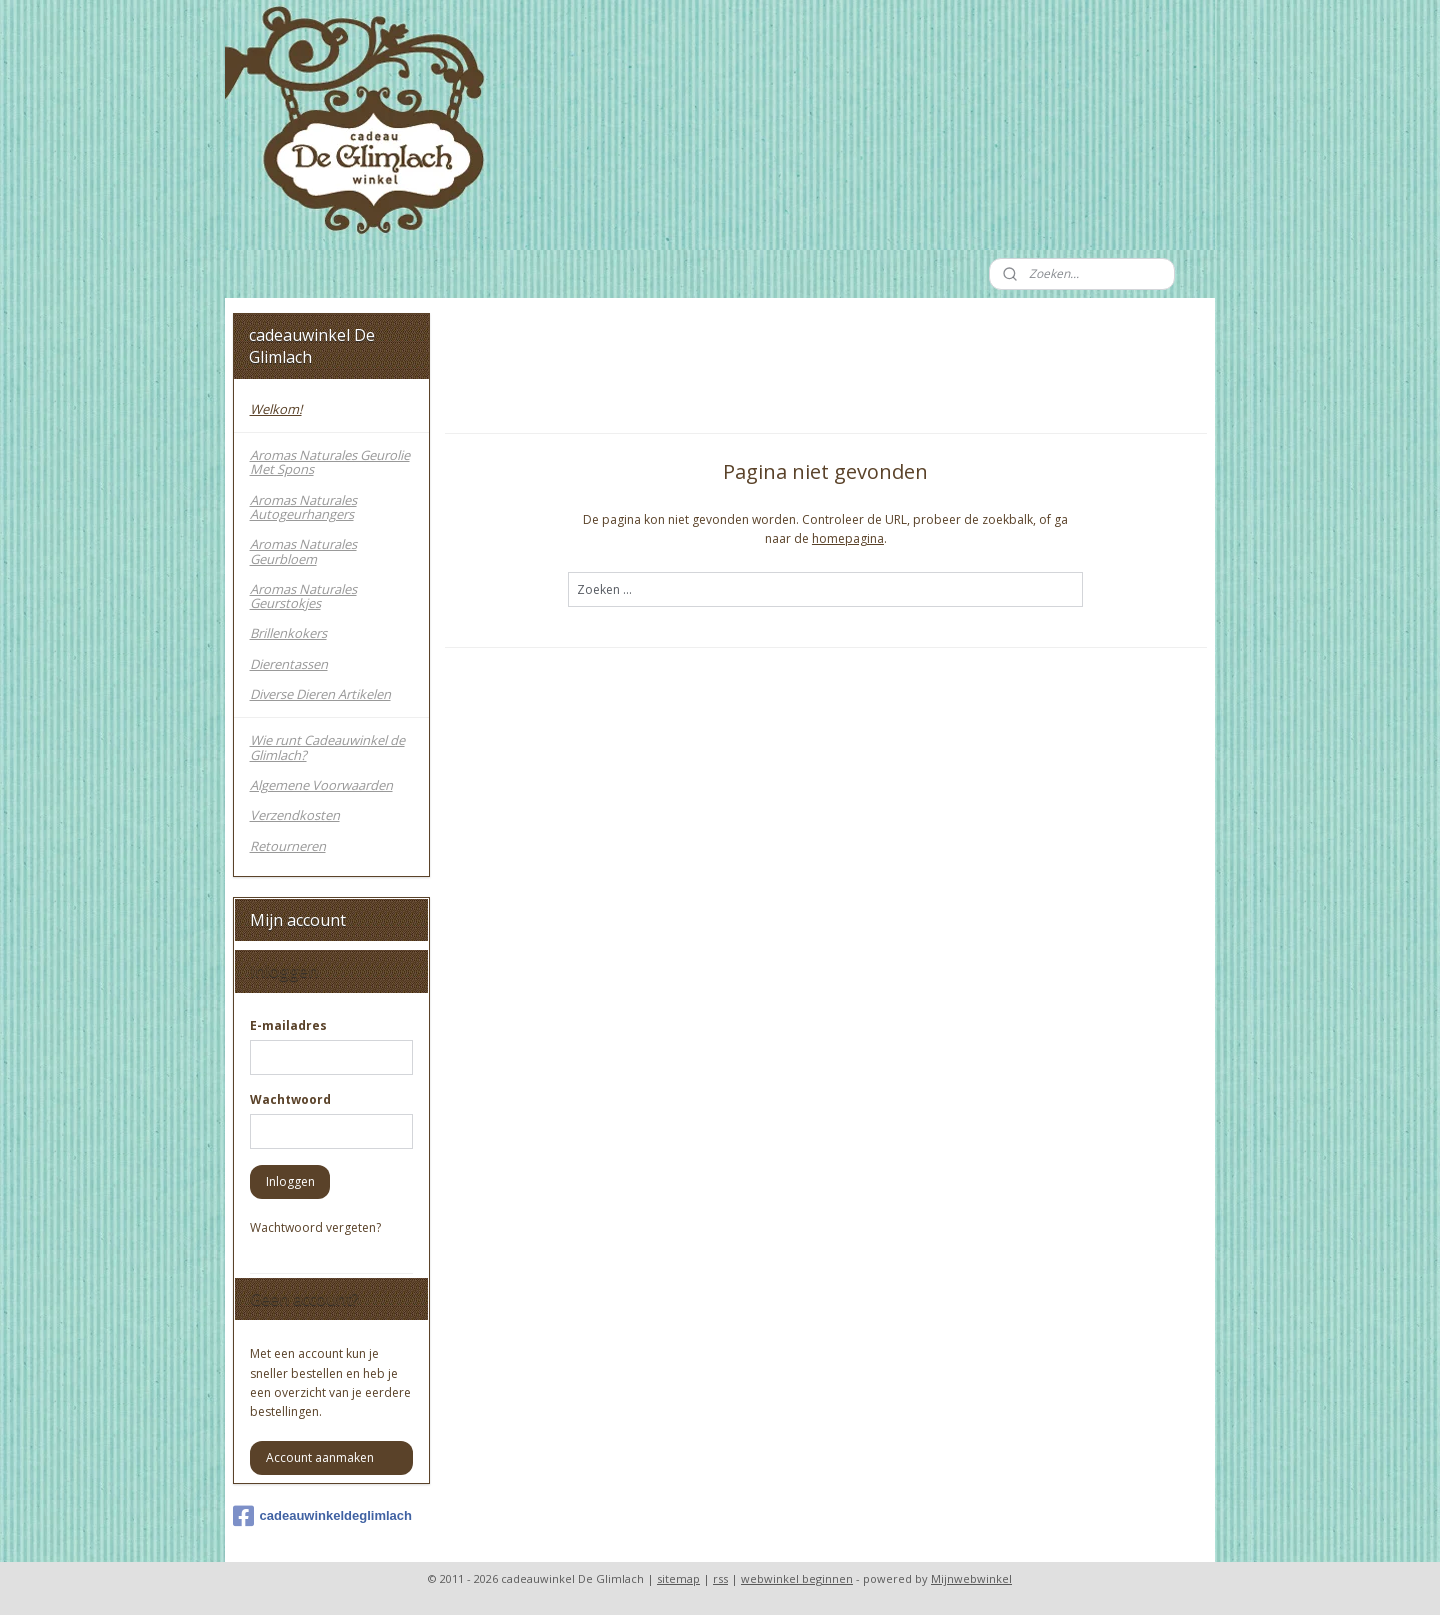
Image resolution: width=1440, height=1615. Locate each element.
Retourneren (288, 846)
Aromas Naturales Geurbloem (303, 551)
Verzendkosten (295, 815)
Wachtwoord (290, 1099)
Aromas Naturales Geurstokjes (303, 596)
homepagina (848, 538)
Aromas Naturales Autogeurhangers (303, 507)
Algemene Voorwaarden (321, 785)
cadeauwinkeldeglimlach (322, 1516)
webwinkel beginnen (797, 1578)
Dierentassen (289, 664)
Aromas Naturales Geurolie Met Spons (330, 462)
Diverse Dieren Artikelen (320, 694)
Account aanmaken (320, 1457)
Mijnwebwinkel (971, 1578)
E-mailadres (288, 1025)
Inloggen (290, 1181)
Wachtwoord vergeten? (315, 1227)
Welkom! (276, 409)
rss (720, 1578)
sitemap (678, 1578)
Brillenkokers (288, 633)
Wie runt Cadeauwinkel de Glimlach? (327, 747)
